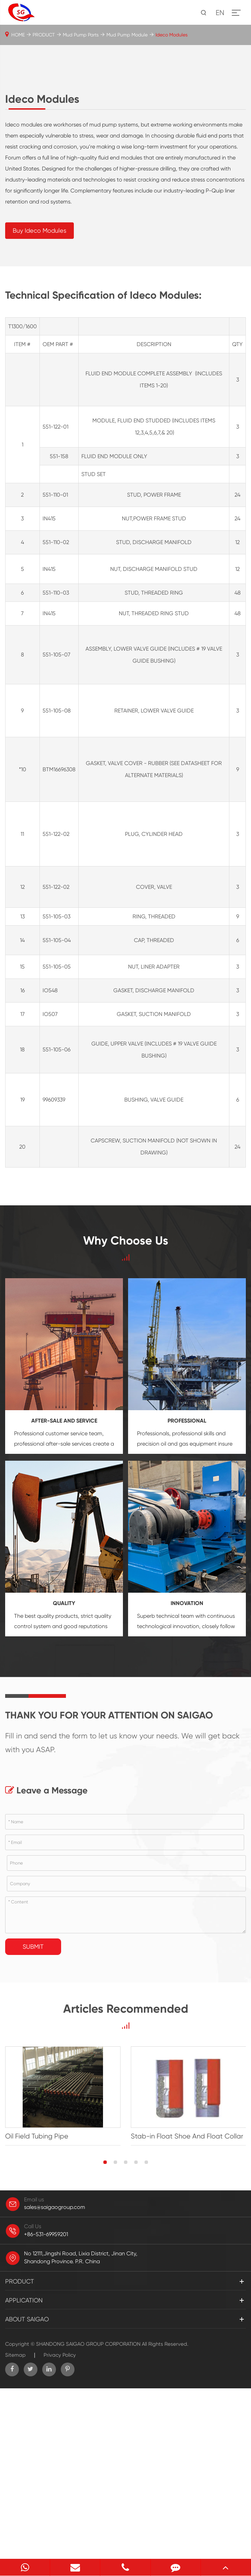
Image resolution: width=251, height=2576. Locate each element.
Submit (33, 2117)
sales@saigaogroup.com (54, 2378)
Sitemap (15, 2525)
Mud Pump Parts (81, 34)
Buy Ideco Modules (39, 401)
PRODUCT (44, 34)
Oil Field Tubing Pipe (36, 2307)
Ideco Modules (171, 34)
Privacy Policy (60, 2525)
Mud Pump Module (127, 34)
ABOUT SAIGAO (27, 2489)
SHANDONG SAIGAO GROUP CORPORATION (88, 2514)
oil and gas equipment (189, 1614)
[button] (105, 2332)
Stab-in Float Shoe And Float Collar (187, 2307)
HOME (18, 34)
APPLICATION (24, 2470)
